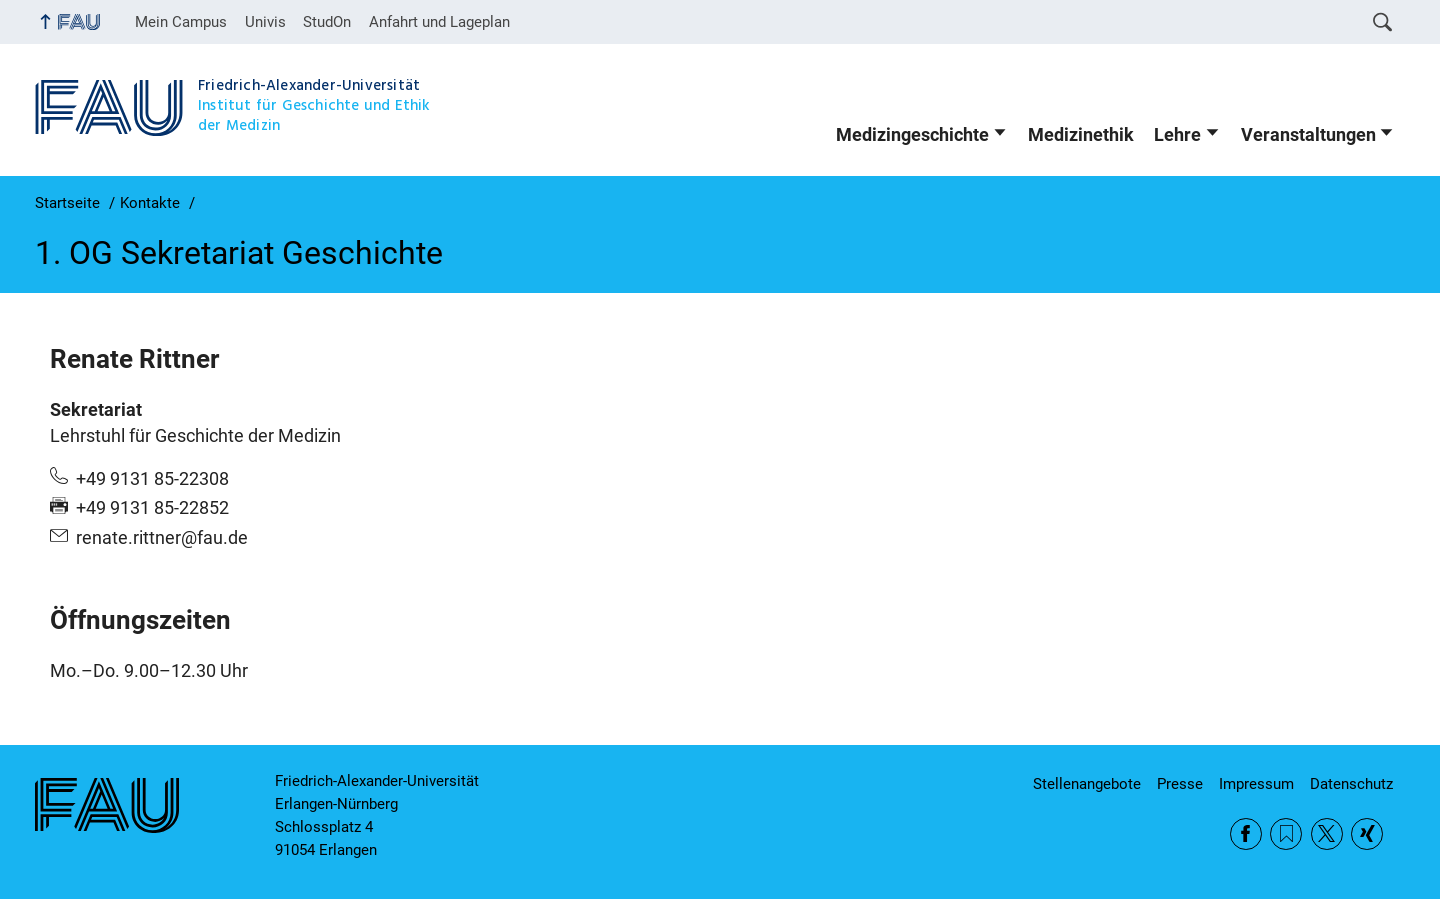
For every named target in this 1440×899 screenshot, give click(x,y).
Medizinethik (1081, 135)
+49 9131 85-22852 (152, 508)
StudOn (327, 22)
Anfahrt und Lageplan (439, 22)
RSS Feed (1286, 834)
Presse (1180, 784)
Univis (265, 22)
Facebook (1246, 834)
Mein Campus (181, 22)
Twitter (1327, 834)
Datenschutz (1351, 784)
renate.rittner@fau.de (162, 538)
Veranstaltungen (1308, 135)
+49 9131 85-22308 (152, 479)
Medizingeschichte (912, 135)
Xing (1367, 834)
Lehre (1177, 135)
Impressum (1256, 784)
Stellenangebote (1087, 784)
